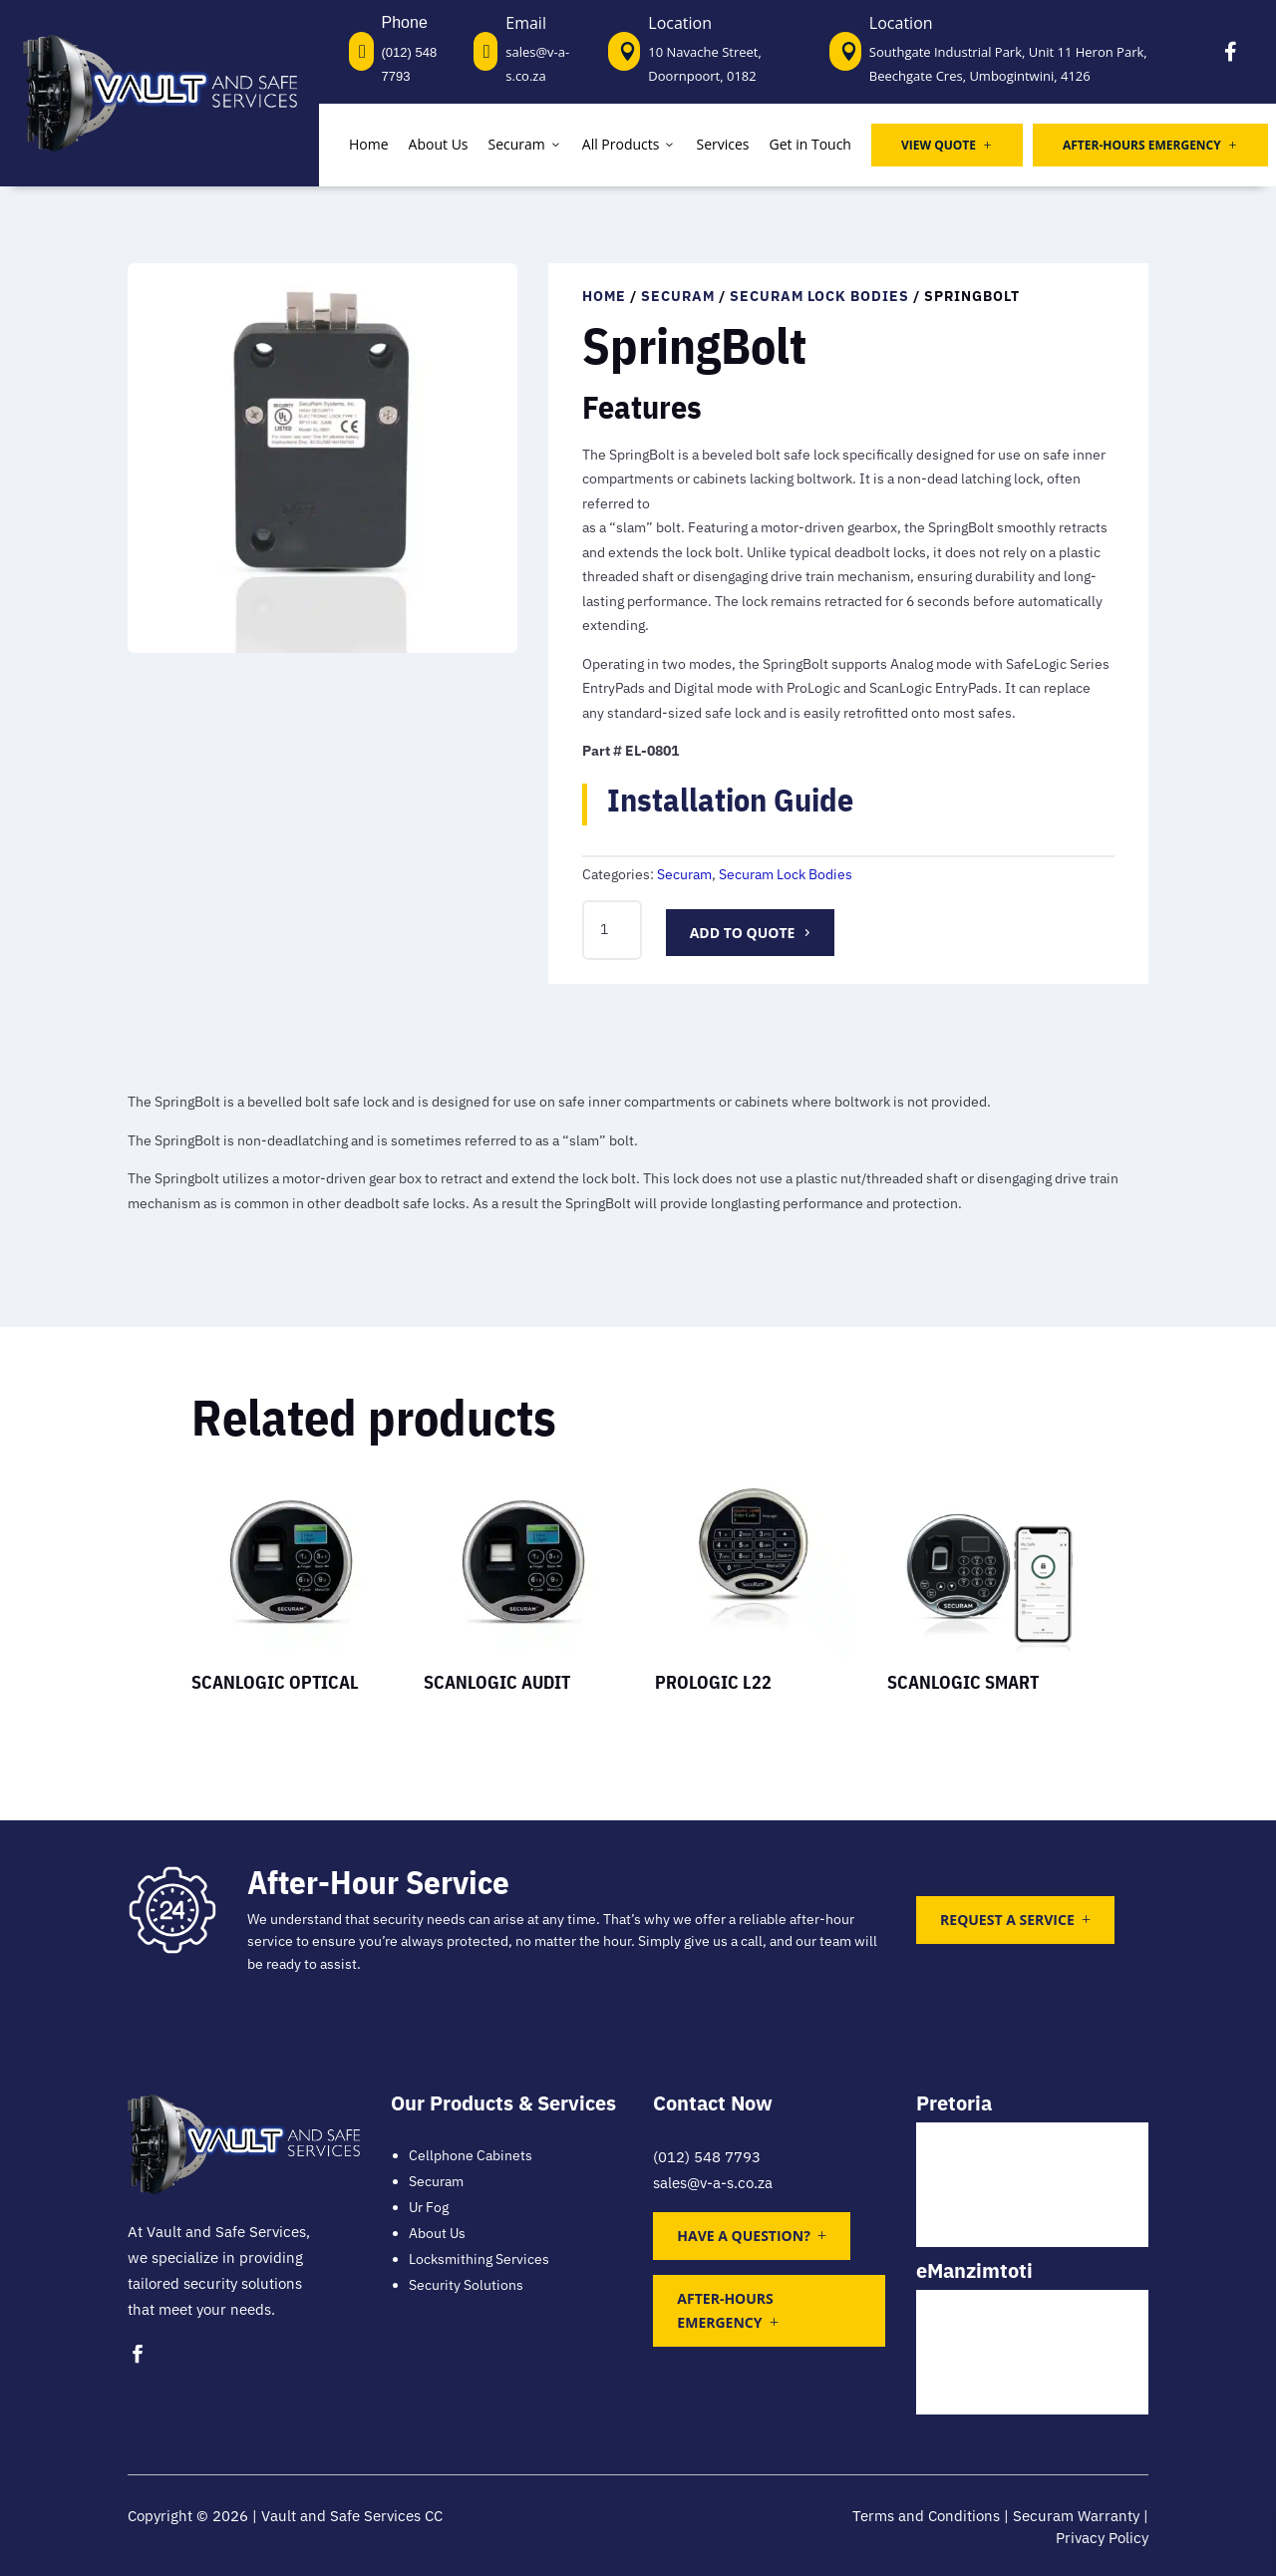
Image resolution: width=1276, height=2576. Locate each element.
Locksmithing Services (479, 2259)
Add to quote (743, 932)
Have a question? (743, 2235)
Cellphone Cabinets (470, 2155)
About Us (439, 144)
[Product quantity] (612, 930)
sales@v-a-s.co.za (713, 2182)
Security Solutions (466, 2285)
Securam (525, 144)
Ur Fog (429, 2207)
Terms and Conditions (926, 2515)
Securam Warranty (1076, 2515)
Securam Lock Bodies (819, 296)
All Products (629, 144)
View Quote (947, 145)
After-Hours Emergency (1150, 145)
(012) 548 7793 (707, 2156)
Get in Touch (810, 144)
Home (369, 144)
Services (722, 144)
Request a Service (1007, 1919)
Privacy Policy (1102, 2537)
